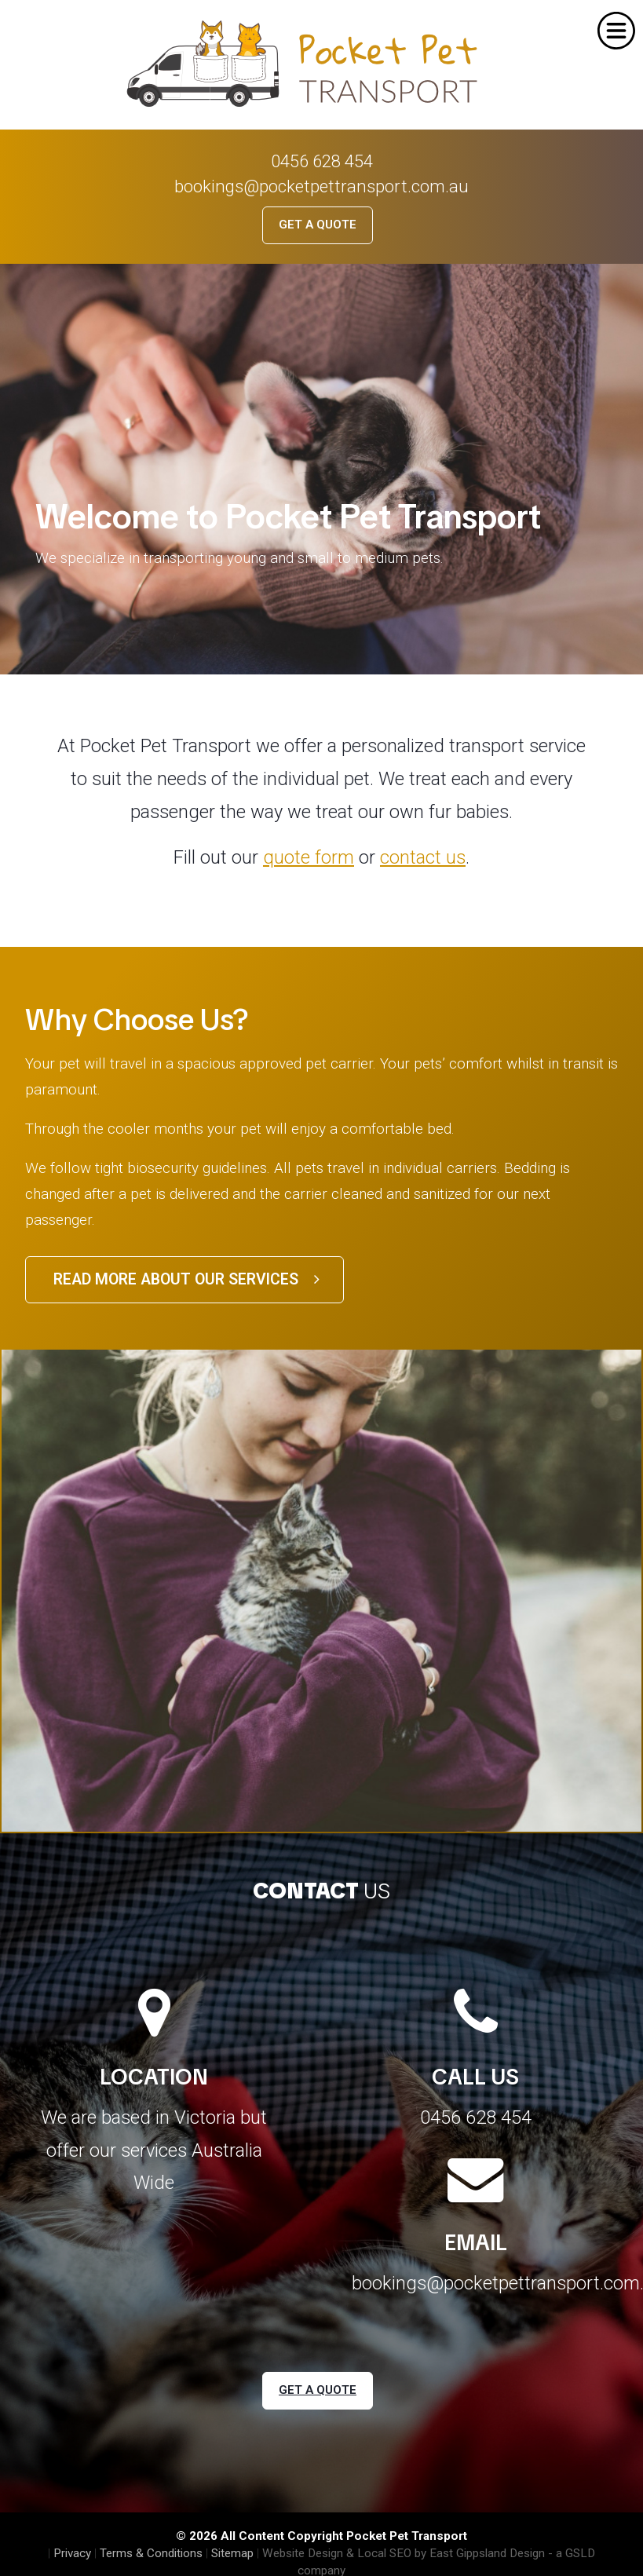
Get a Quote (317, 224)
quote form (308, 857)
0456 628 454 (322, 161)
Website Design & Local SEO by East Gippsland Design (403, 2553)
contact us (423, 857)
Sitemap (232, 2553)
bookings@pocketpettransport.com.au (321, 186)
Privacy (72, 2553)
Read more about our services (186, 1279)
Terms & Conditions (151, 2553)
